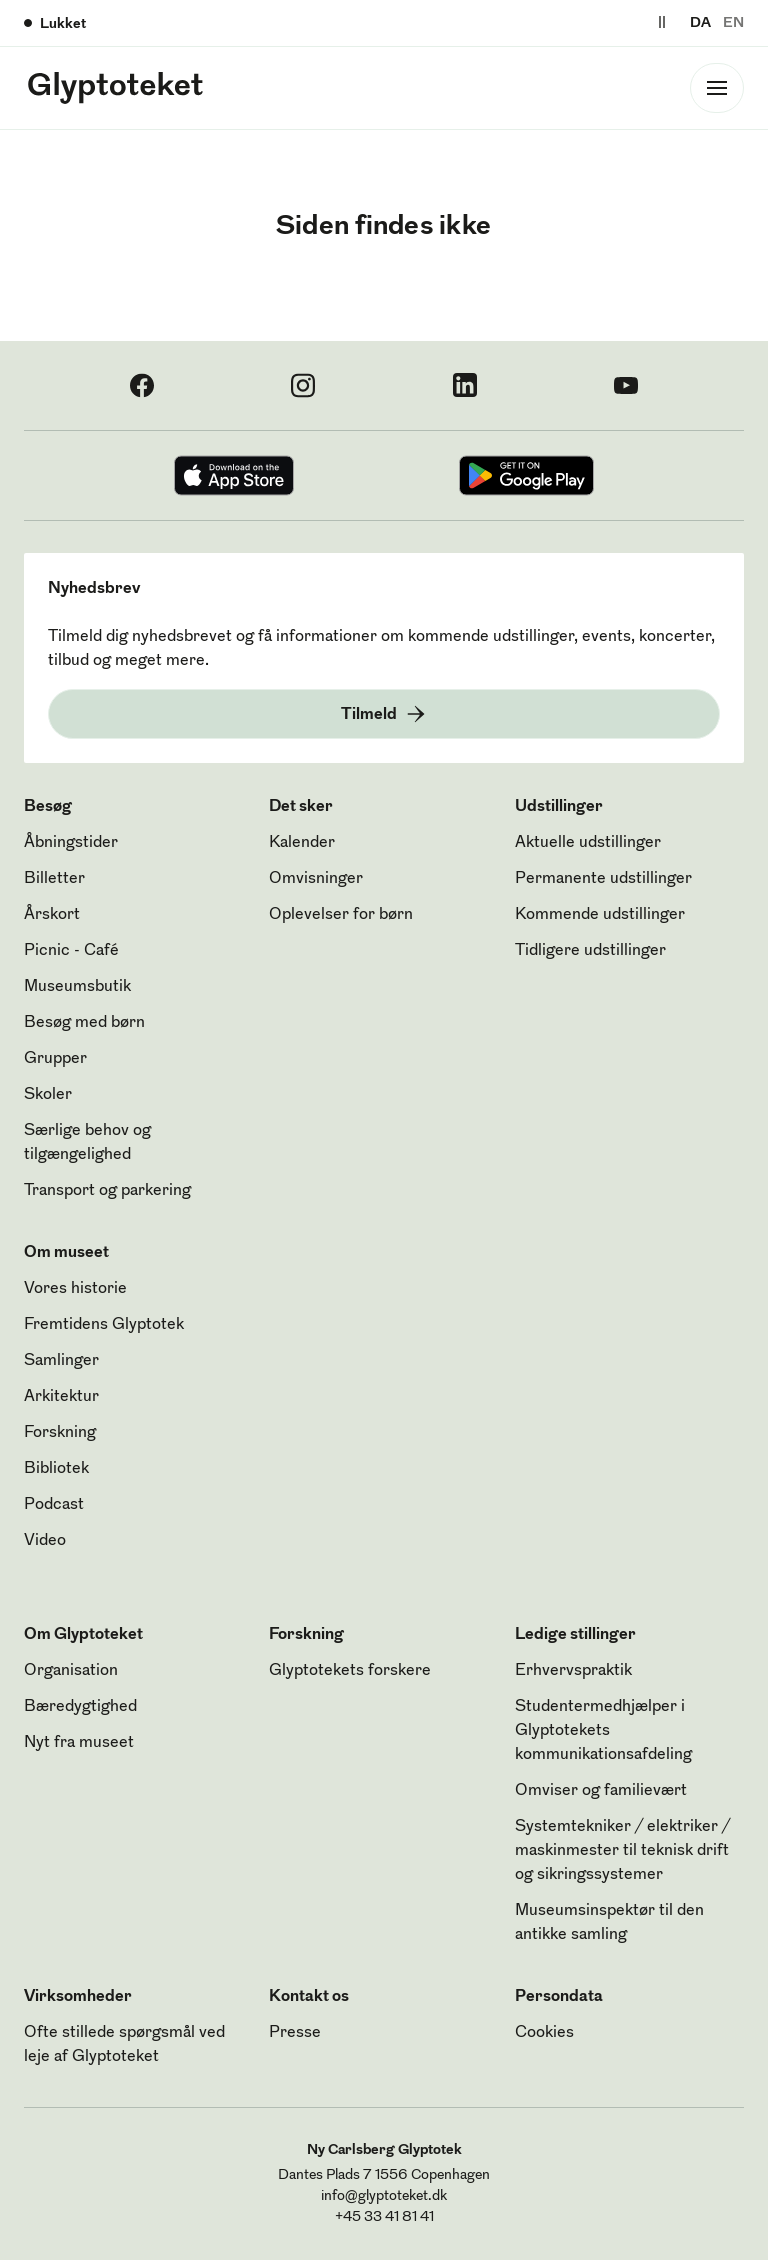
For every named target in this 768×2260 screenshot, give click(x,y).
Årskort (52, 915)
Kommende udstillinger (600, 915)
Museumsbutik (77, 987)
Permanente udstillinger (603, 879)
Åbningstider (71, 843)
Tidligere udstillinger (590, 951)
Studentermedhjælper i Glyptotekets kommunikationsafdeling (603, 1731)
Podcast (54, 1505)
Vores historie (75, 1289)
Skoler (48, 1095)
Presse (295, 2033)
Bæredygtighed (80, 1707)
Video (45, 1541)
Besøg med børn (84, 1023)
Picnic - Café (71, 951)
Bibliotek (56, 1469)
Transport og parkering (107, 1191)
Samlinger (61, 1361)
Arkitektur (61, 1397)
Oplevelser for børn (341, 915)
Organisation (71, 1671)
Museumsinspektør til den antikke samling (609, 1923)
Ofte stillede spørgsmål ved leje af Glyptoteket (124, 2045)
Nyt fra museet (79, 1743)
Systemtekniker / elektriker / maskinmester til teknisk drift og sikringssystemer (622, 1851)
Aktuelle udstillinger (588, 843)
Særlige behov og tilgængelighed (87, 1143)
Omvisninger (316, 879)
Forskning (60, 1433)
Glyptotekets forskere (350, 1671)
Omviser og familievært (601, 1791)
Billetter (54, 879)
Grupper (55, 1059)
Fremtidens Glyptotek (104, 1325)
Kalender (302, 843)
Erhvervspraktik (573, 1671)
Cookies (544, 2033)
